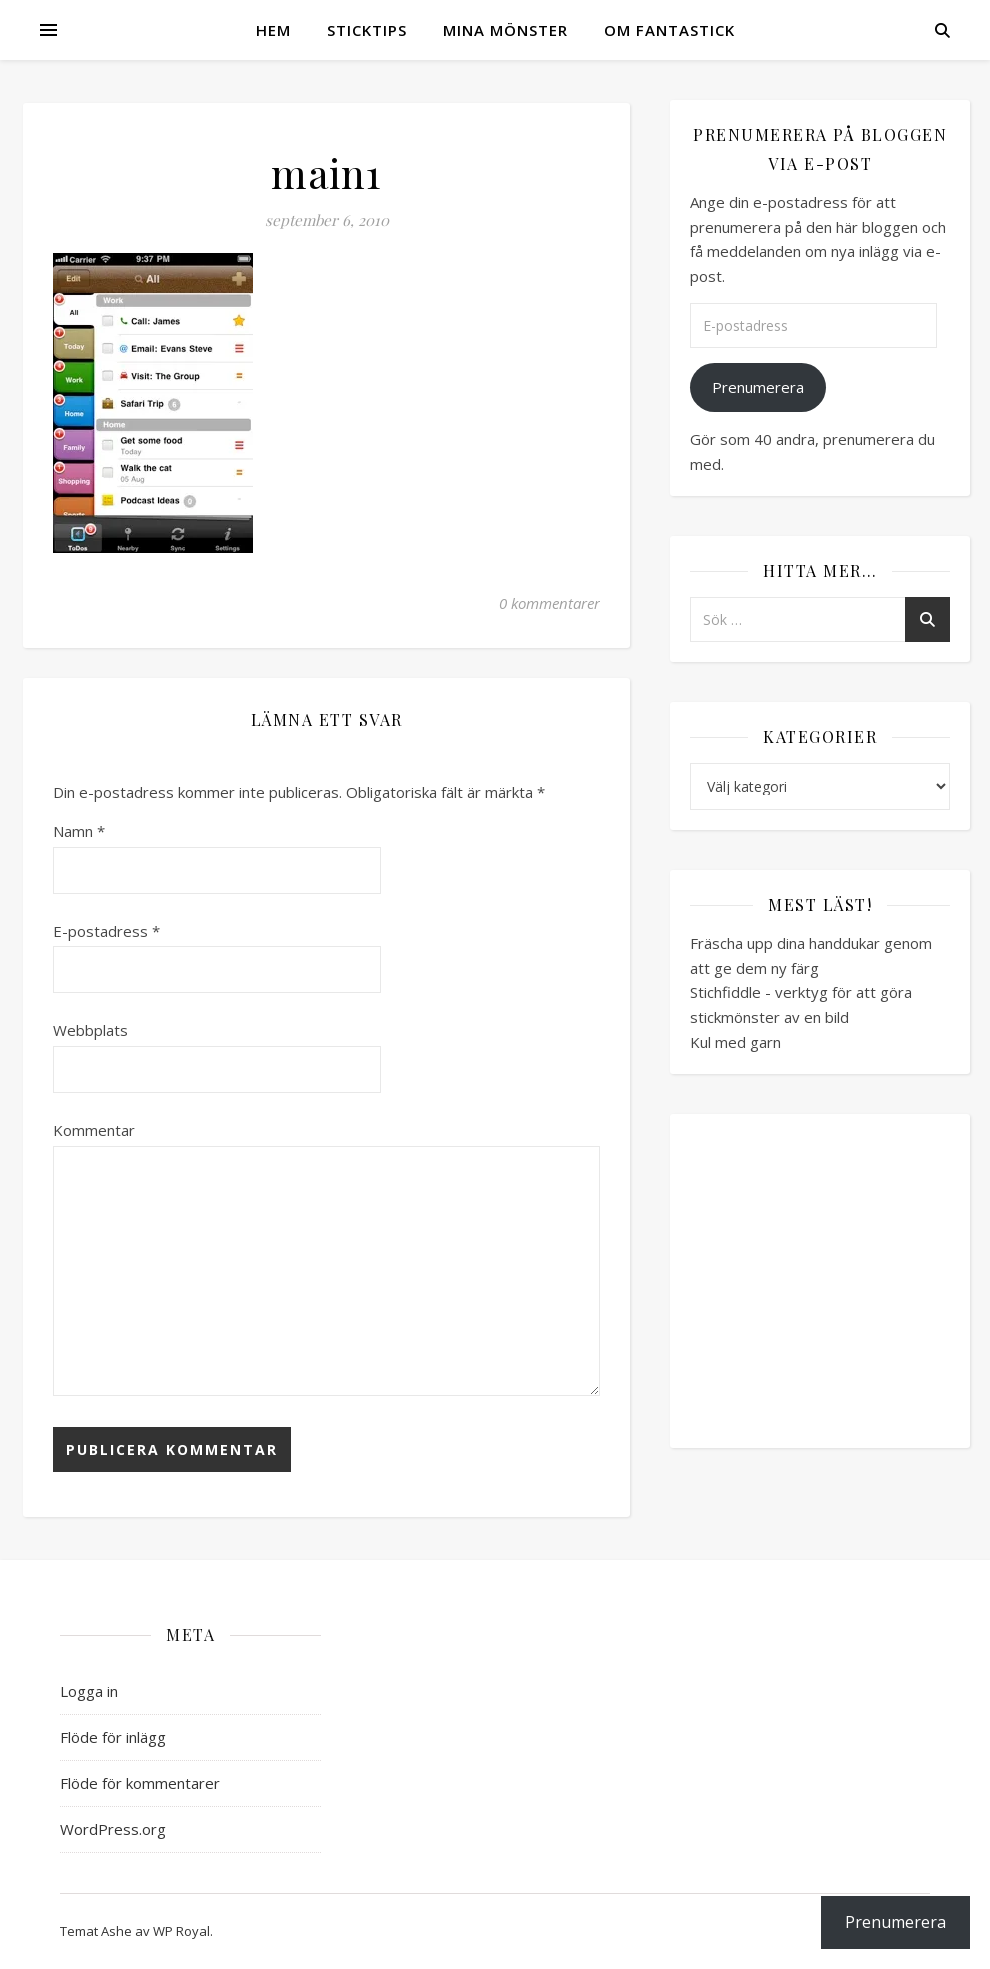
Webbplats (90, 1030)
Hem (273, 30)
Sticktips (367, 30)
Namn (79, 831)
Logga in (89, 1691)
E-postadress (106, 931)
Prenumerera (758, 387)
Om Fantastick (669, 30)
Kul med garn (735, 1042)
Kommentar (94, 1130)
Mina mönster (505, 30)
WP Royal (181, 1931)
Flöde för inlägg (113, 1737)
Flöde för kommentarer (140, 1783)
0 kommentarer (549, 603)
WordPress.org (113, 1829)
